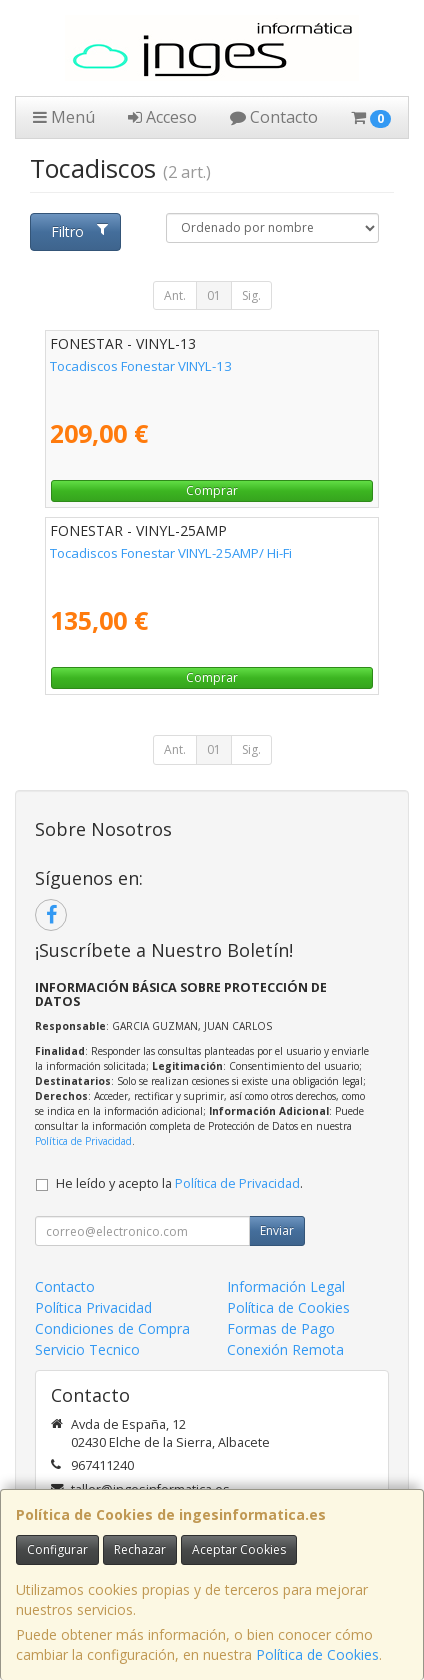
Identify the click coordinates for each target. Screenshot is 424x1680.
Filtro (79, 231)
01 (214, 295)
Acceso (162, 117)
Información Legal (286, 1286)
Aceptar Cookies (239, 1549)
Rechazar (140, 1549)
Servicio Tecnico (87, 1349)
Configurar (57, 1549)
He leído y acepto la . (179, 1183)
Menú (64, 117)
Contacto (274, 117)
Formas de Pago (281, 1328)
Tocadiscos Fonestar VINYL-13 (141, 366)
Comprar (212, 490)
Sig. (251, 295)
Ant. (175, 295)
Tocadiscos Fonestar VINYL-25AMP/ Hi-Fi (171, 553)
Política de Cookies (317, 1654)
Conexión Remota (285, 1349)
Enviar (277, 1230)
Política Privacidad (93, 1307)
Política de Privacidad (83, 1141)
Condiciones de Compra (112, 1328)
